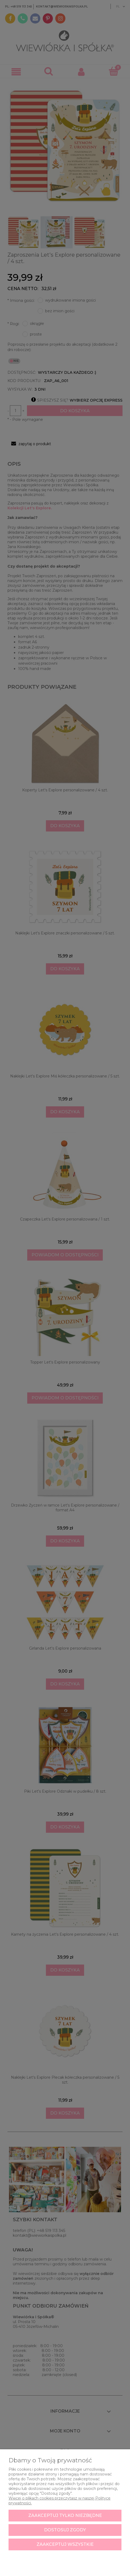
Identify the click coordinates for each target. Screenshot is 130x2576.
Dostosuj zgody (65, 2529)
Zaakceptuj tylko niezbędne (65, 2515)
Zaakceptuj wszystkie (65, 2544)
